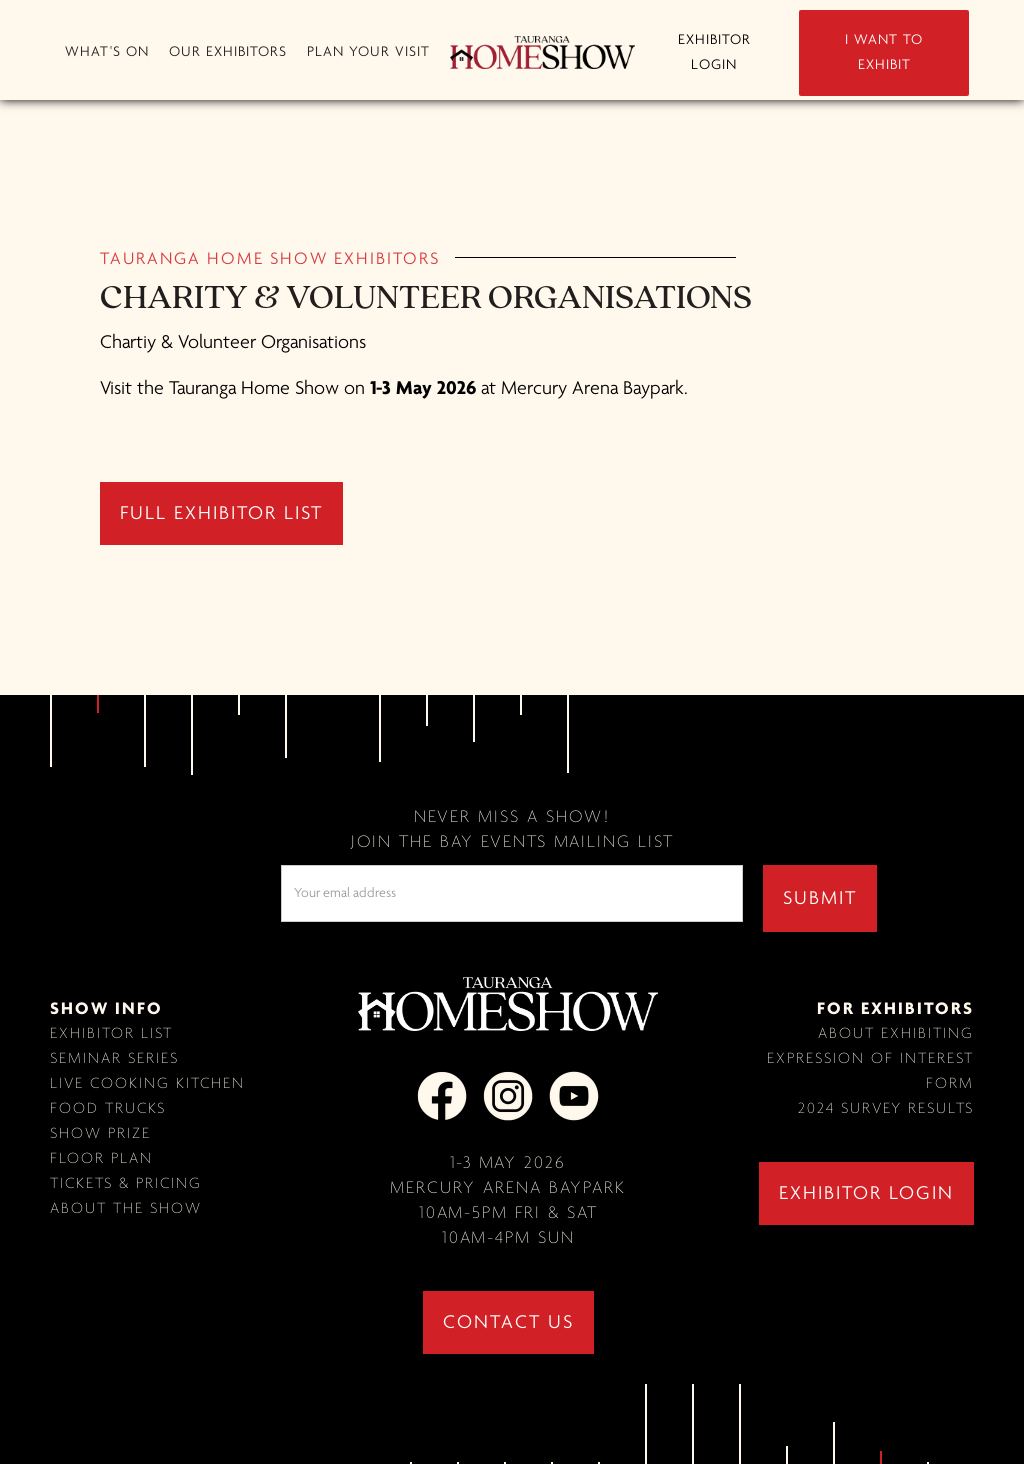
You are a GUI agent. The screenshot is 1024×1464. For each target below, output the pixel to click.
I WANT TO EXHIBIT (884, 53)
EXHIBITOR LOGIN (714, 53)
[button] (107, 52)
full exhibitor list (221, 514)
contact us (508, 1323)
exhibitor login (866, 1194)
